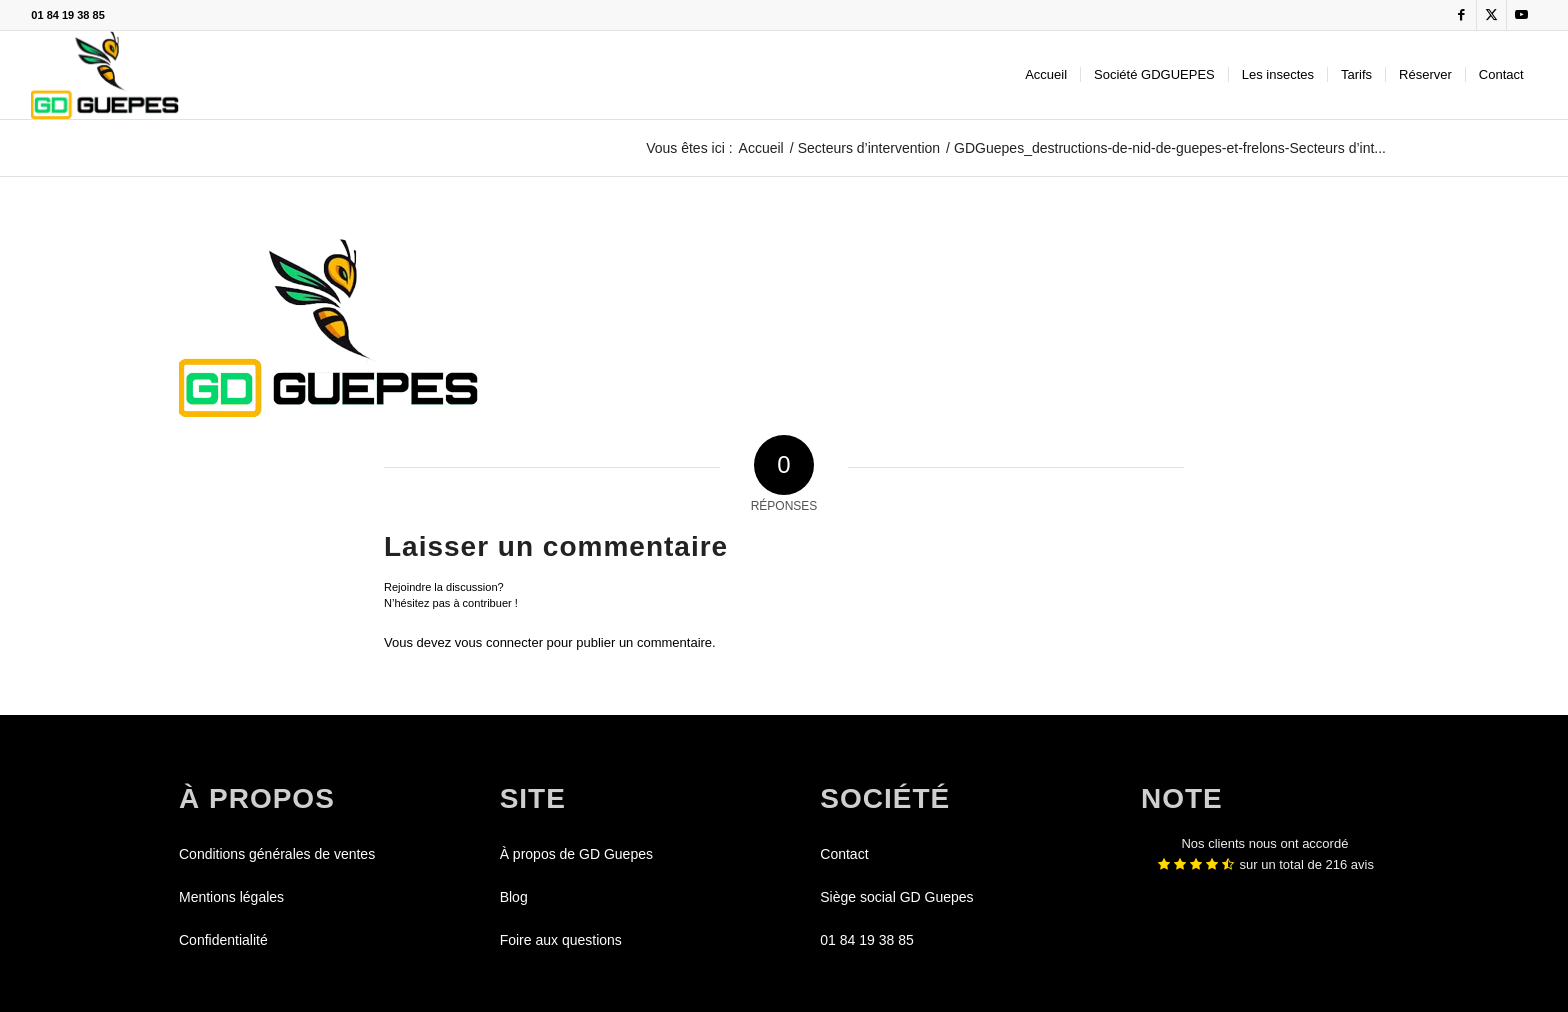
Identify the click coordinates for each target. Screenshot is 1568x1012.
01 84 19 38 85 (67, 15)
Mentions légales (231, 897)
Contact (844, 854)
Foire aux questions (561, 940)
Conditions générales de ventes (277, 854)
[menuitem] (1046, 75)
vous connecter (499, 642)
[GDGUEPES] (104, 75)
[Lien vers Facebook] (1461, 15)
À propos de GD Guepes (576, 854)
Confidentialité (223, 940)
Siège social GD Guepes (896, 897)
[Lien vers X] (1491, 15)
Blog (514, 897)
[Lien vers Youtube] (1522, 15)
